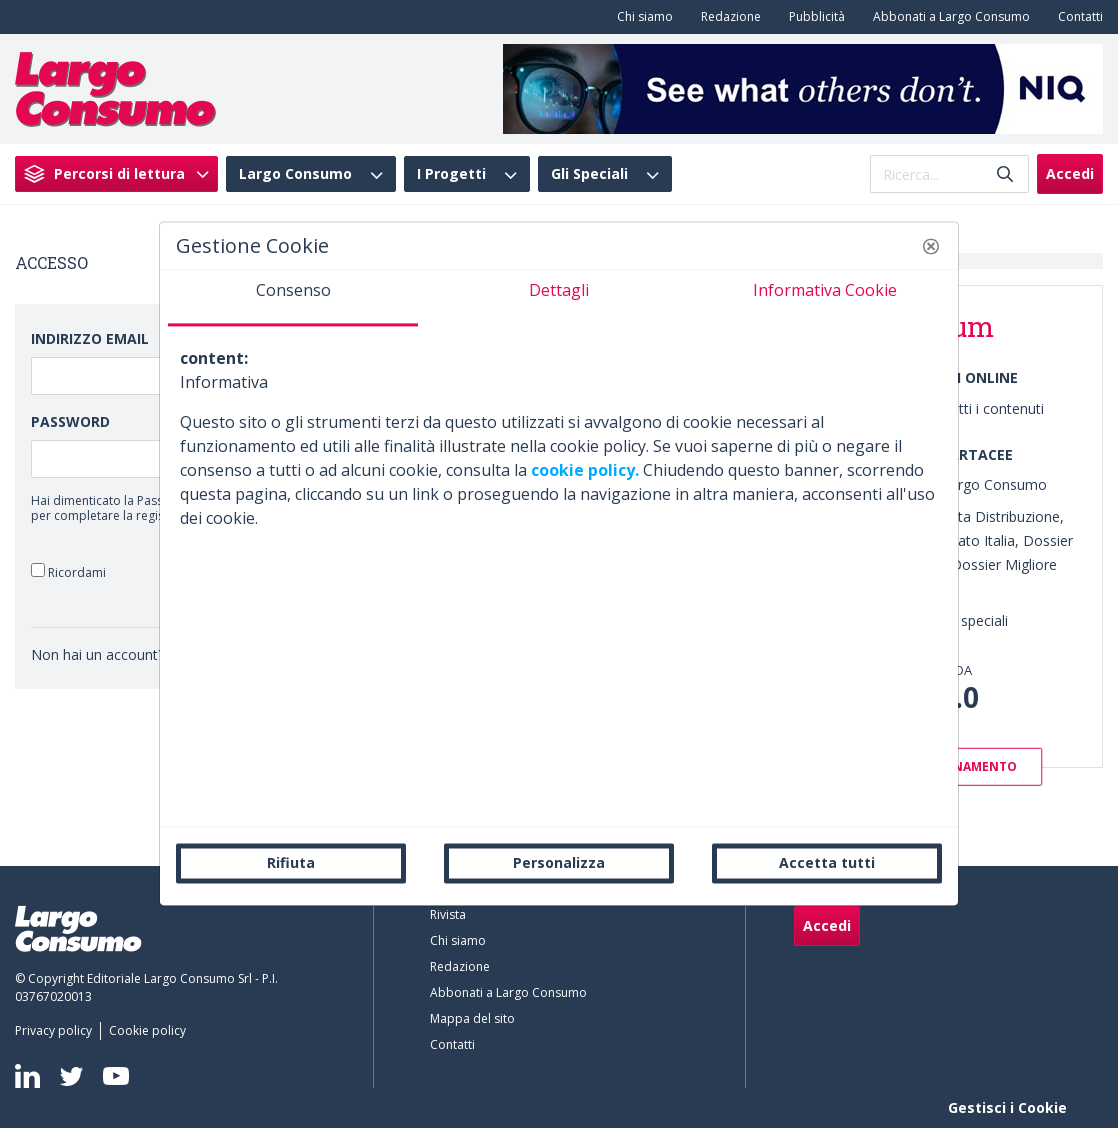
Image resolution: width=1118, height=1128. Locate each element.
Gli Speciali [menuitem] (589, 174)
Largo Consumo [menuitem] (295, 174)
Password (70, 421)
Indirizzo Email (90, 338)
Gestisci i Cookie (1007, 1107)
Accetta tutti (827, 862)
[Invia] (1005, 174)
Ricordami (68, 571)
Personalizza (559, 862)
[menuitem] (641, 17)
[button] (931, 246)
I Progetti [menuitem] (451, 174)
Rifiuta (291, 862)
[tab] (293, 298)
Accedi (1070, 173)
